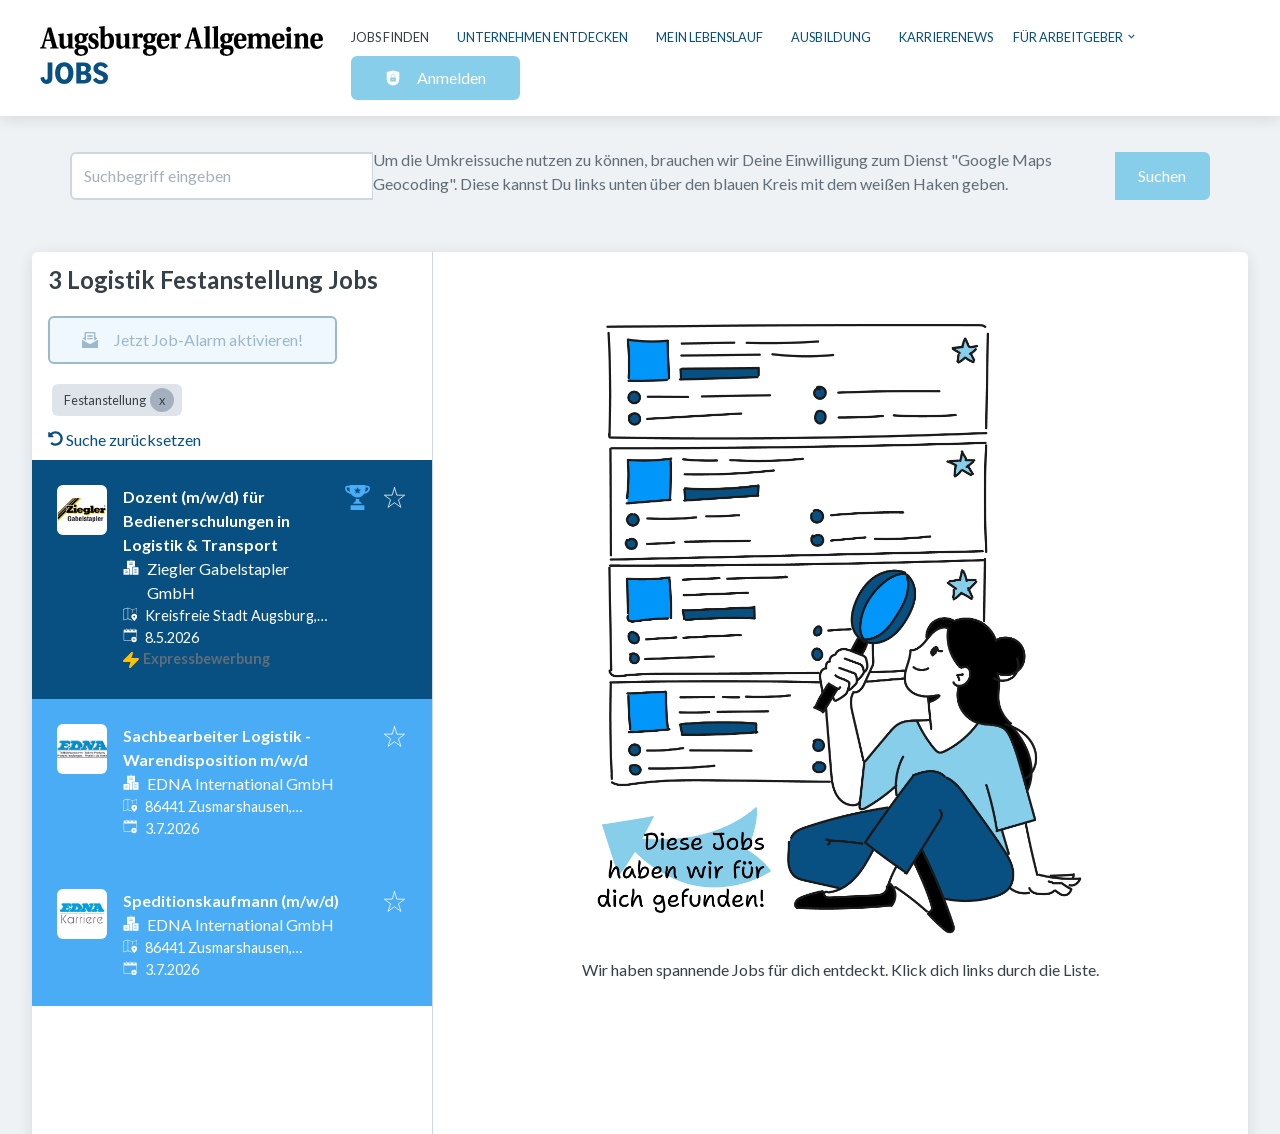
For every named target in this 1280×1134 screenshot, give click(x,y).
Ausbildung (831, 37)
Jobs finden (390, 37)
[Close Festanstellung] (162, 400)
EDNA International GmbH (240, 783)
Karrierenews (946, 37)
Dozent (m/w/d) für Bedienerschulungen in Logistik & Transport (206, 520)
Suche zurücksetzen (124, 439)
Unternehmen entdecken (542, 37)
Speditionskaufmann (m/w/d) (231, 900)
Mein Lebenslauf (709, 37)
